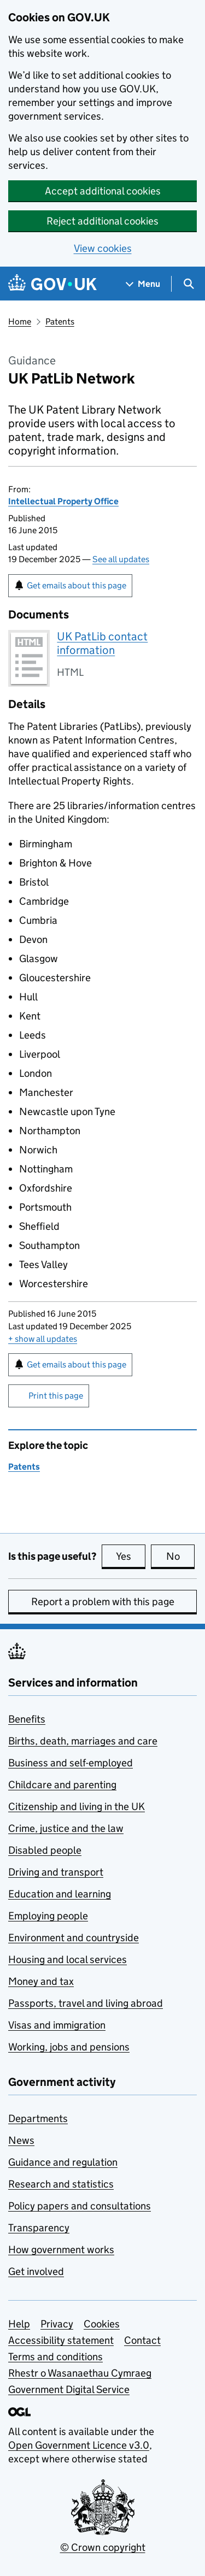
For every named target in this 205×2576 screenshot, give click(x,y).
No (180, 1556)
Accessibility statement (61, 2340)
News (21, 2140)
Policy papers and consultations (79, 2206)
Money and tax (41, 1981)
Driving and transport (55, 1872)
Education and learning (59, 1894)
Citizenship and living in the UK (76, 1806)
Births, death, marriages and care (82, 1741)
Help (19, 2324)
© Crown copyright (102, 2547)
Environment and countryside (73, 1937)
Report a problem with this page (102, 1601)
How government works (61, 2249)
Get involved (36, 2271)
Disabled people (44, 1850)
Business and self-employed (70, 1762)
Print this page (55, 1395)
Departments (38, 2118)
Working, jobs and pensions (69, 2047)
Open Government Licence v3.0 (78, 2445)
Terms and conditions (55, 2356)
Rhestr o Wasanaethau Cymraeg (79, 2373)
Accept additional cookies (103, 191)
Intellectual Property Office (63, 501)
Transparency (38, 2227)
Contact (142, 2340)
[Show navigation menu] (143, 283)
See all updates (120, 559)
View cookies (103, 248)
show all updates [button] (42, 1339)
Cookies (102, 2324)
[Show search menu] (188, 283)
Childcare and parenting (62, 1784)
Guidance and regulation (63, 2162)
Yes (130, 1556)
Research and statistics (61, 2184)
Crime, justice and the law (66, 1828)
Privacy (56, 2324)
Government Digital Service (69, 2389)
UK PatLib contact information (102, 643)
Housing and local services (67, 1959)
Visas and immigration (57, 2025)
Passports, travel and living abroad (85, 2003)
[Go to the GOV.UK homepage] (52, 284)
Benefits (26, 1719)
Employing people (48, 1915)
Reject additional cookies (102, 221)
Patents (59, 321)
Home (19, 321)
